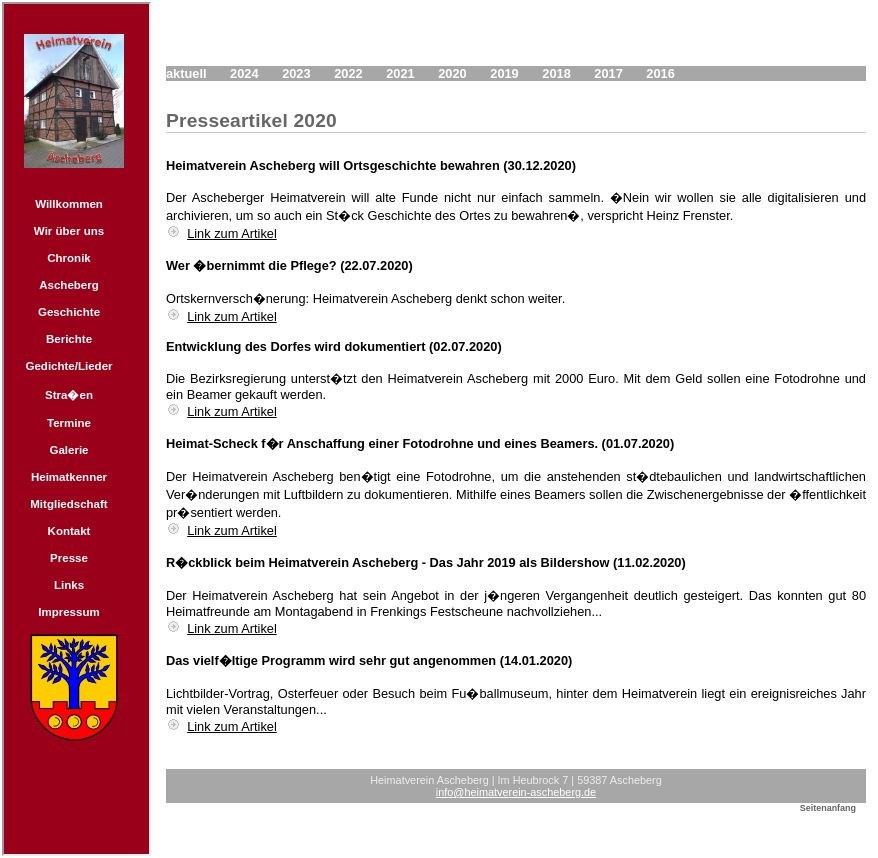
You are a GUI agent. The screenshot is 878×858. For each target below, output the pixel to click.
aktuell (186, 73)
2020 (452, 73)
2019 (504, 73)
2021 (400, 73)
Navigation (76, 429)
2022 (348, 73)
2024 (244, 73)
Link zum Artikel (232, 233)
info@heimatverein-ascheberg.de (516, 792)
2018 (556, 73)
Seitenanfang (828, 808)
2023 (296, 73)
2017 (608, 73)
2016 (660, 73)
